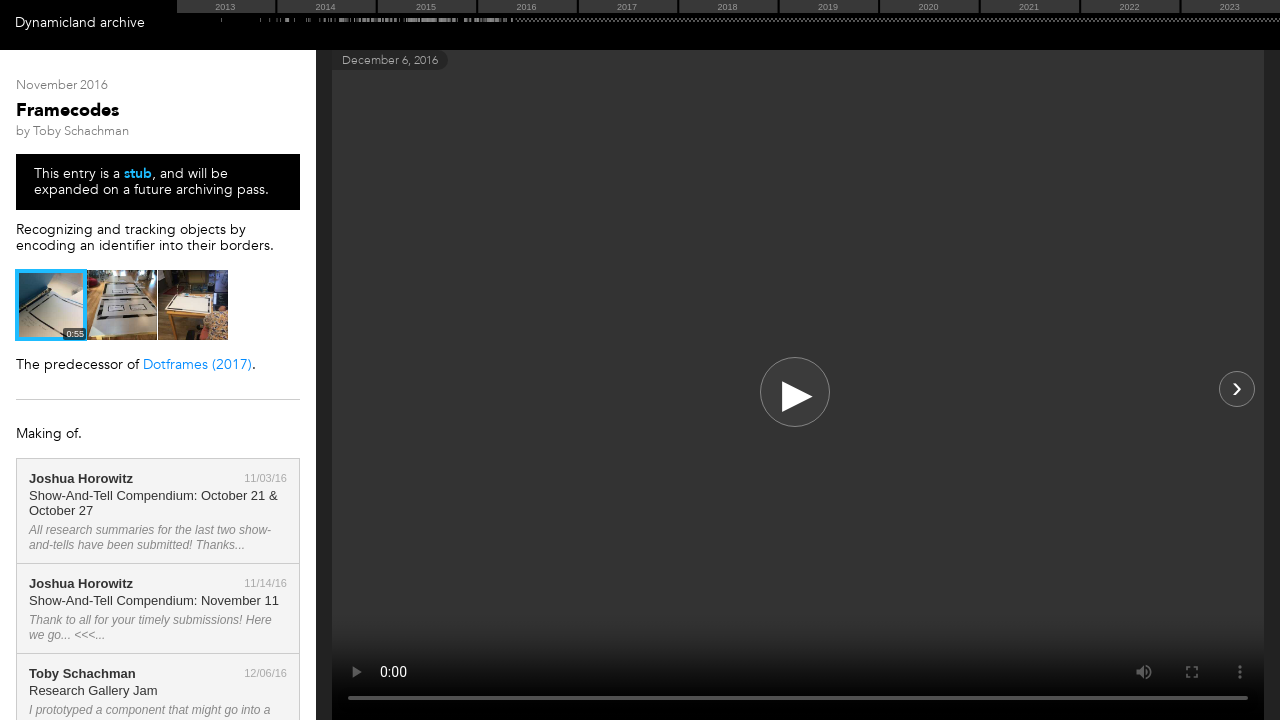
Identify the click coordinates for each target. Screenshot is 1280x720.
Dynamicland (55, 22)
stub (138, 173)
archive (122, 22)
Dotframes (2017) (197, 364)
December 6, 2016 (390, 60)
